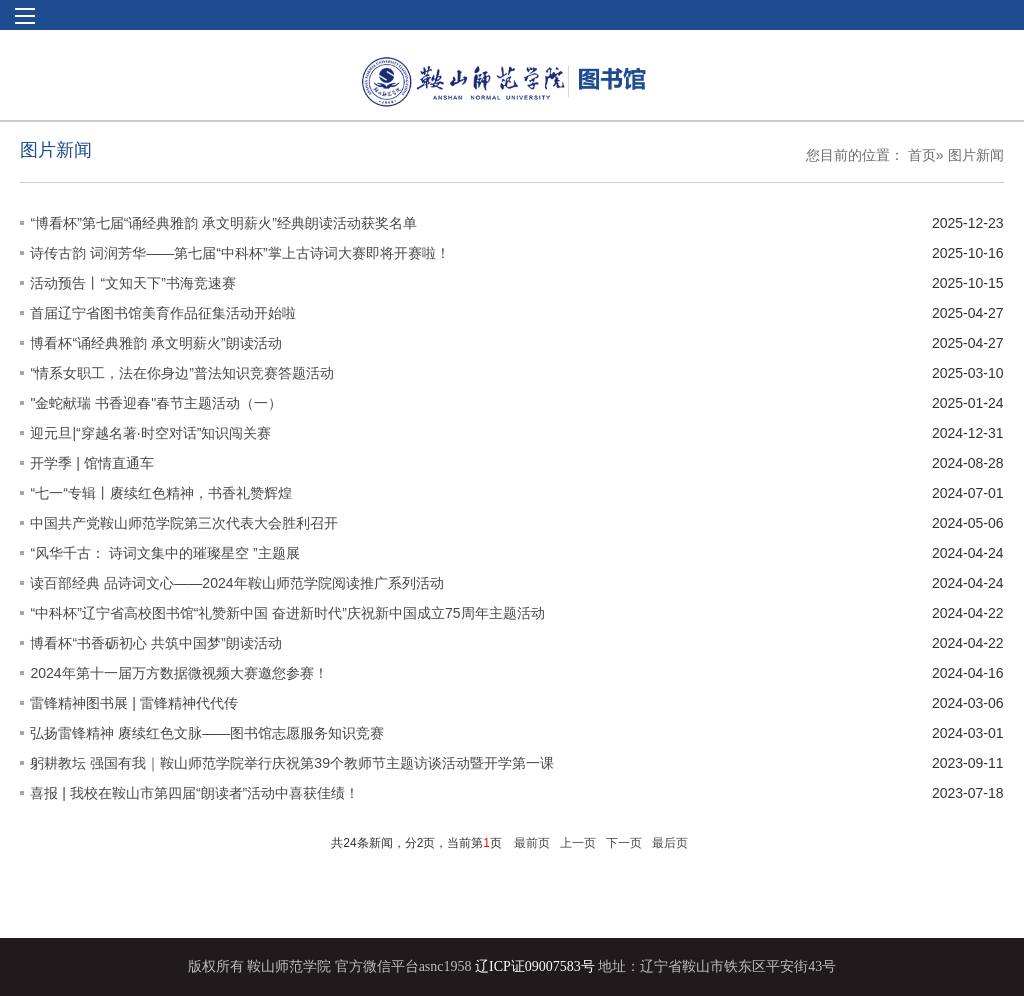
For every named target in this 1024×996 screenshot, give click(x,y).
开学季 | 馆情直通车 (91, 463)
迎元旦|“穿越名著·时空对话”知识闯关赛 (150, 433)
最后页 (670, 843)
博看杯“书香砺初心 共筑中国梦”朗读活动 (155, 643)
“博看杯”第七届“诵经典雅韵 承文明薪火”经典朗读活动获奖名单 (223, 223)
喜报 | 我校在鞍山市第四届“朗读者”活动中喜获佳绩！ (194, 793)
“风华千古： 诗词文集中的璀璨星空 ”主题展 (164, 553)
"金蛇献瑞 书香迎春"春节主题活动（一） (156, 403)
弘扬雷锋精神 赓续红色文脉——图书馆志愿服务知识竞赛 (207, 733)
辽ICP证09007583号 (535, 966)
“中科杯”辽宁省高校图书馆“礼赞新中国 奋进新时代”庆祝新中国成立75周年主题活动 (287, 613)
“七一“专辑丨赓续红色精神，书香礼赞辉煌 (160, 493)
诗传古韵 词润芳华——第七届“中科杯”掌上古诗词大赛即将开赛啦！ (239, 253)
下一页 (624, 843)
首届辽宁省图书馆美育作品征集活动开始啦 (163, 313)
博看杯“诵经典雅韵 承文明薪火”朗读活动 (155, 343)
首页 (922, 155)
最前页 (532, 843)
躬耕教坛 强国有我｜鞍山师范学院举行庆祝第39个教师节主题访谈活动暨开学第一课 (291, 763)
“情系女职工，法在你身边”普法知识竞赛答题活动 (181, 373)
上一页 (578, 843)
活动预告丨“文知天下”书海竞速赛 (132, 283)
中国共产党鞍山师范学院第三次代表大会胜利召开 (184, 523)
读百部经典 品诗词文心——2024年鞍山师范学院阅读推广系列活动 (236, 583)
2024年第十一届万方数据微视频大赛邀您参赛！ (178, 673)
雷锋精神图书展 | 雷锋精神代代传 (133, 703)
